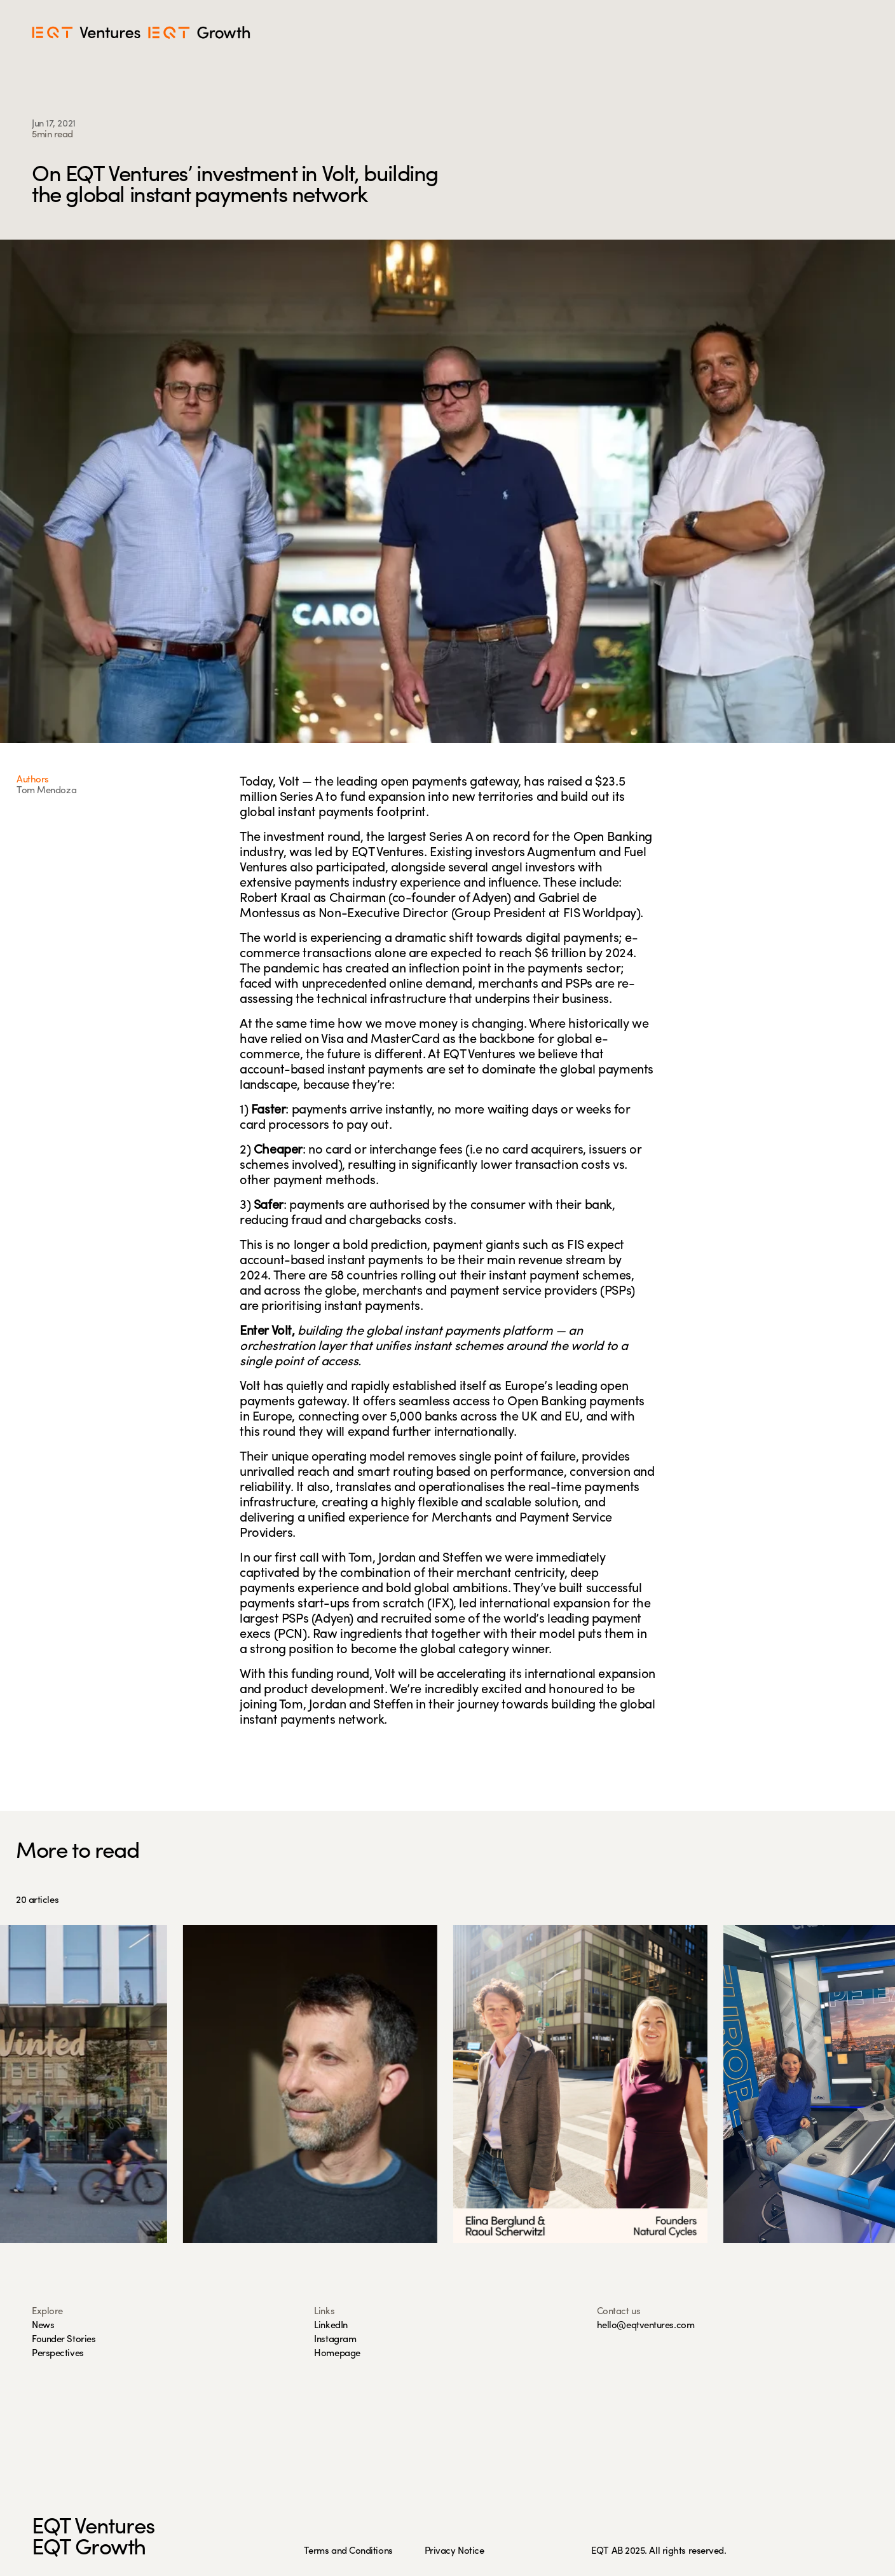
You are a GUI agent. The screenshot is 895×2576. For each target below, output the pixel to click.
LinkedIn (330, 2326)
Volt (288, 782)
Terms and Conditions (348, 2551)
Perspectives (58, 2354)
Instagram (335, 2340)
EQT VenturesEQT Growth (93, 2538)
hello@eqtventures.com (646, 2326)
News (43, 2326)
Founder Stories (63, 2340)
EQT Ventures (388, 853)
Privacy (441, 2551)
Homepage (337, 2354)
